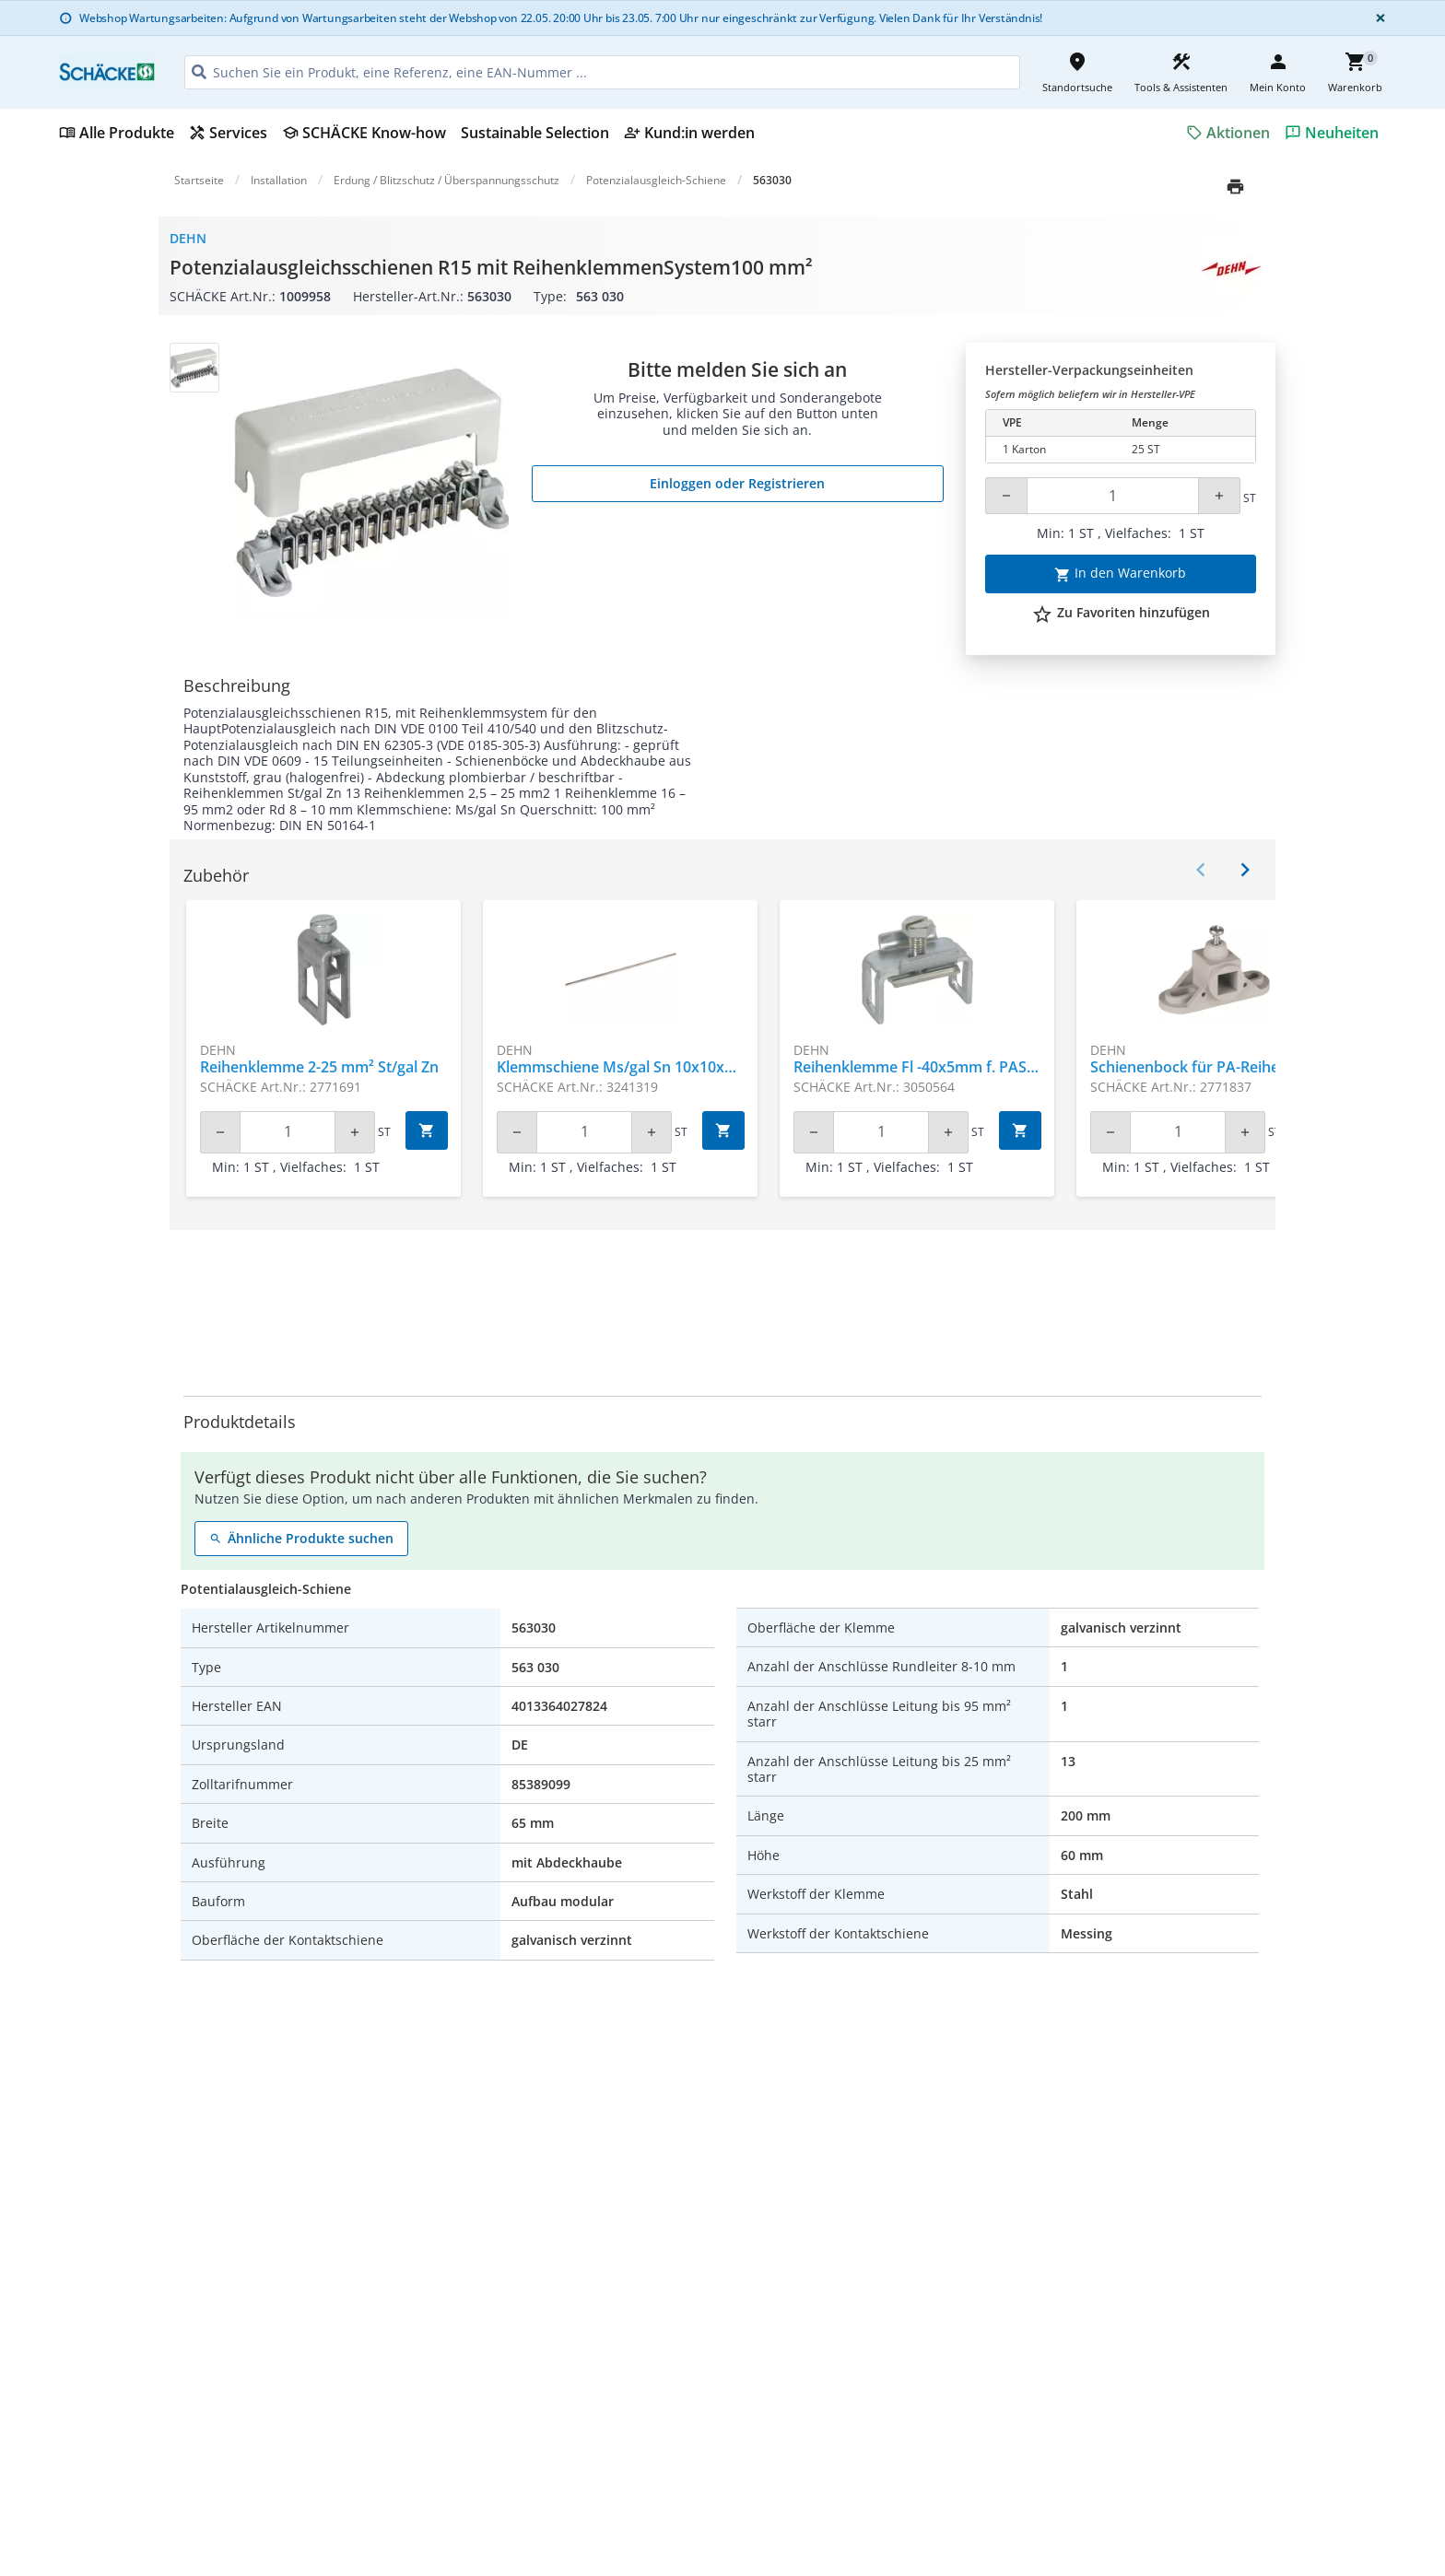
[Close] (1377, 18)
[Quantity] (1113, 495)
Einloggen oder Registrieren (737, 483)
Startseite (199, 180)
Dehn (188, 238)
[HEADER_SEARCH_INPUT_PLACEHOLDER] (602, 72)
